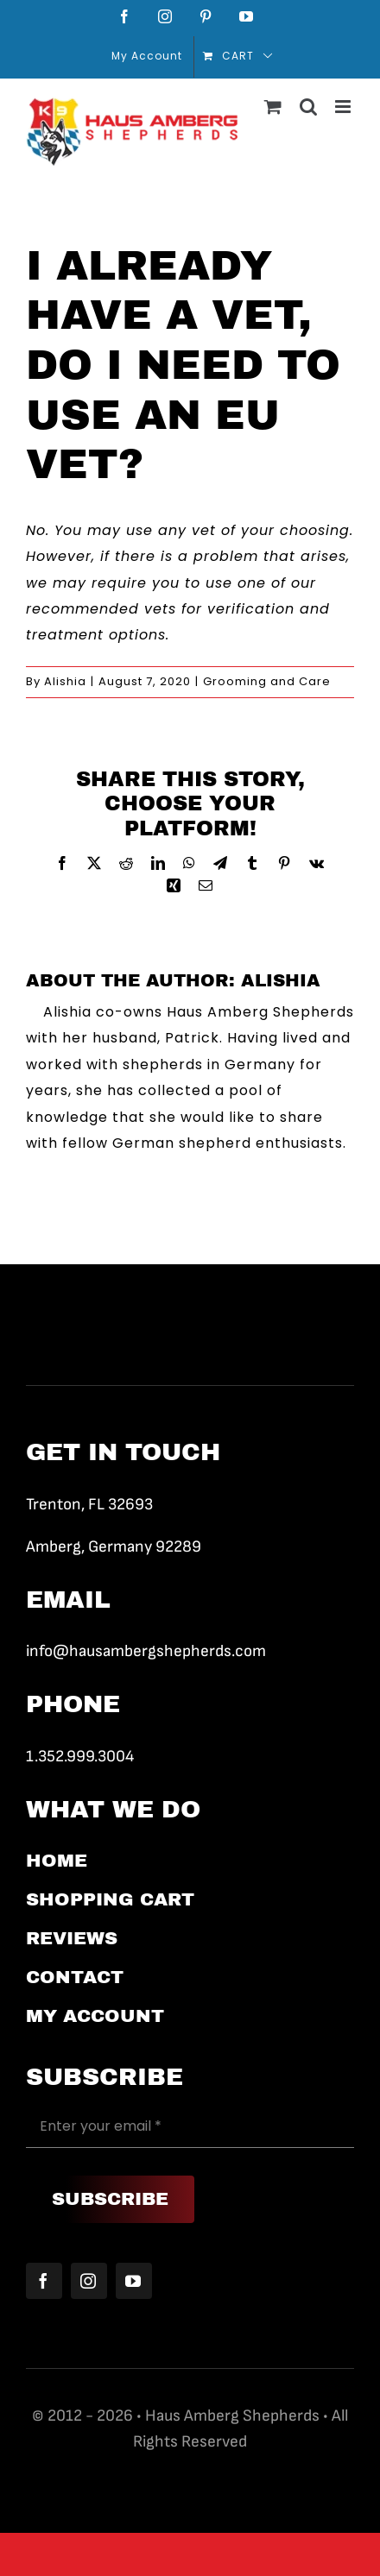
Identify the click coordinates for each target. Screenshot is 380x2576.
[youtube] (134, 2281)
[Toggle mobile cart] (273, 107)
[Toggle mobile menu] (344, 107)
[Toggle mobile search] (309, 107)
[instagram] (89, 2281)
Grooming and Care (267, 681)
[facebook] (44, 2281)
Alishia (65, 681)
